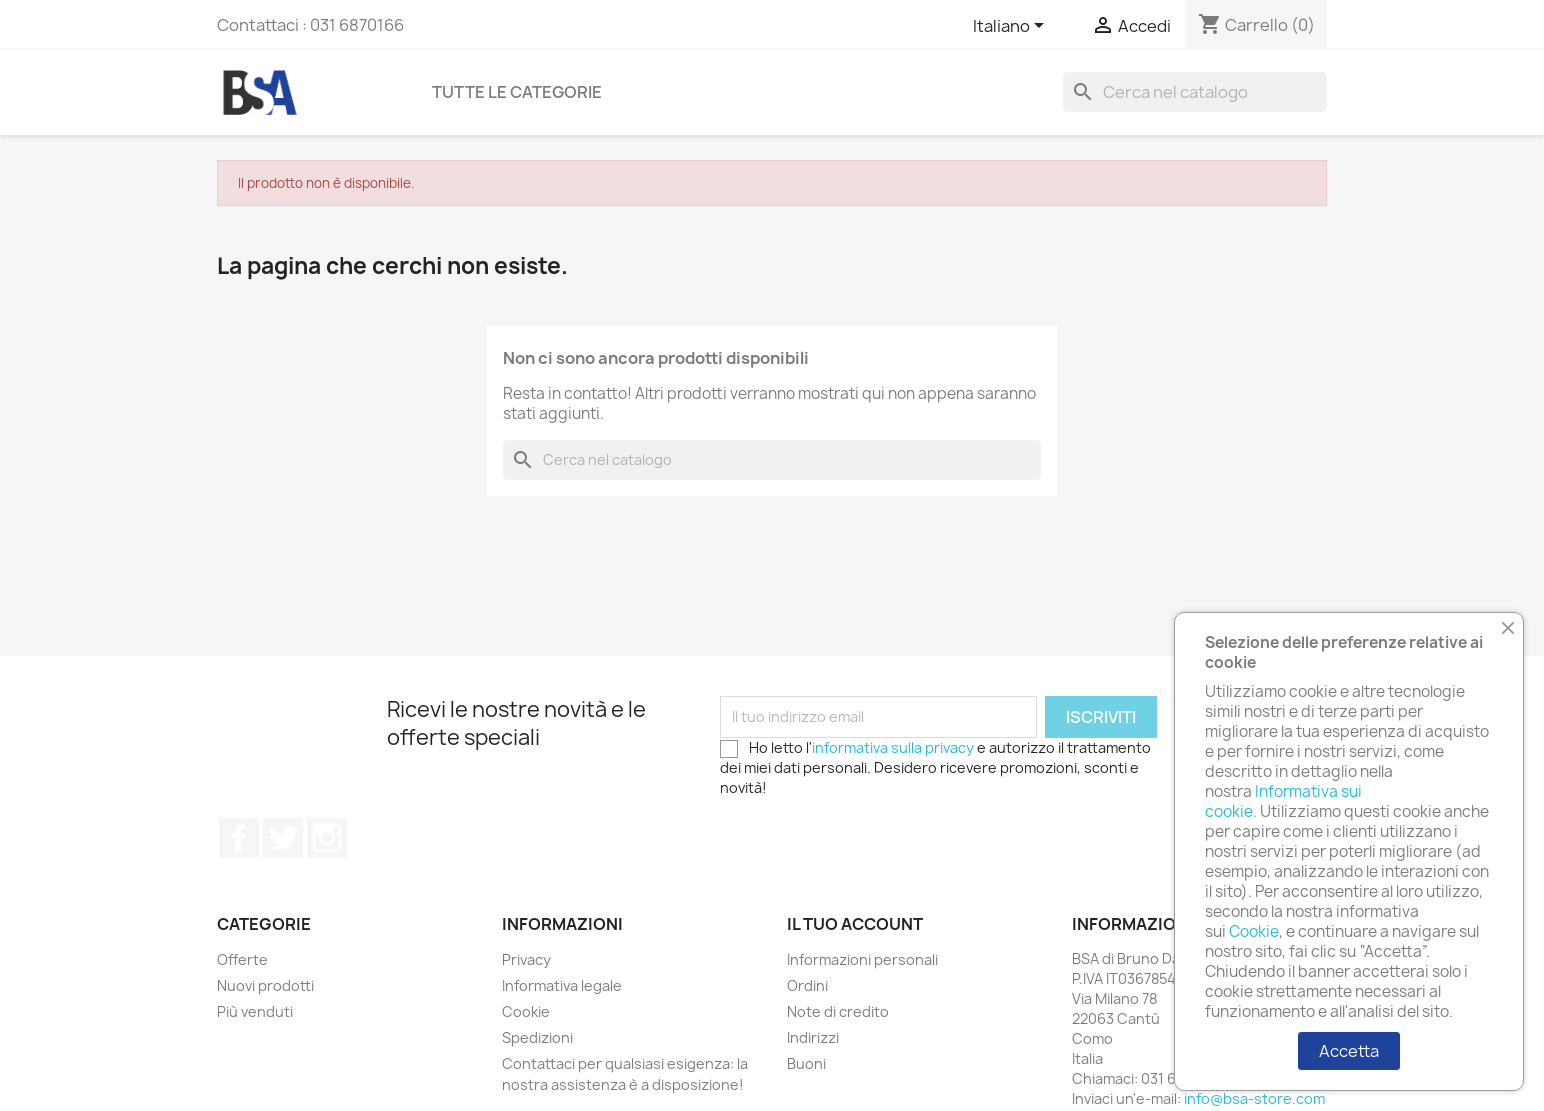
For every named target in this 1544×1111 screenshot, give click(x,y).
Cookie (526, 1011)
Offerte (242, 959)
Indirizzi (813, 1037)
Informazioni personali (862, 959)
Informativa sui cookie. (1283, 801)
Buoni (806, 1063)
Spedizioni (537, 1037)
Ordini (807, 985)
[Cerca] (1195, 92)
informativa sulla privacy (893, 747)
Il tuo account (855, 924)
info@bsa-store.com (1254, 1098)
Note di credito (838, 1011)
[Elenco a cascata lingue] (1012, 27)
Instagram (327, 838)
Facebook (239, 838)
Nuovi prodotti (265, 985)
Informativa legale (562, 985)
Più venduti (255, 1011)
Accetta (1349, 1051)
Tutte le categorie (517, 92)
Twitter (283, 838)
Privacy (526, 959)
